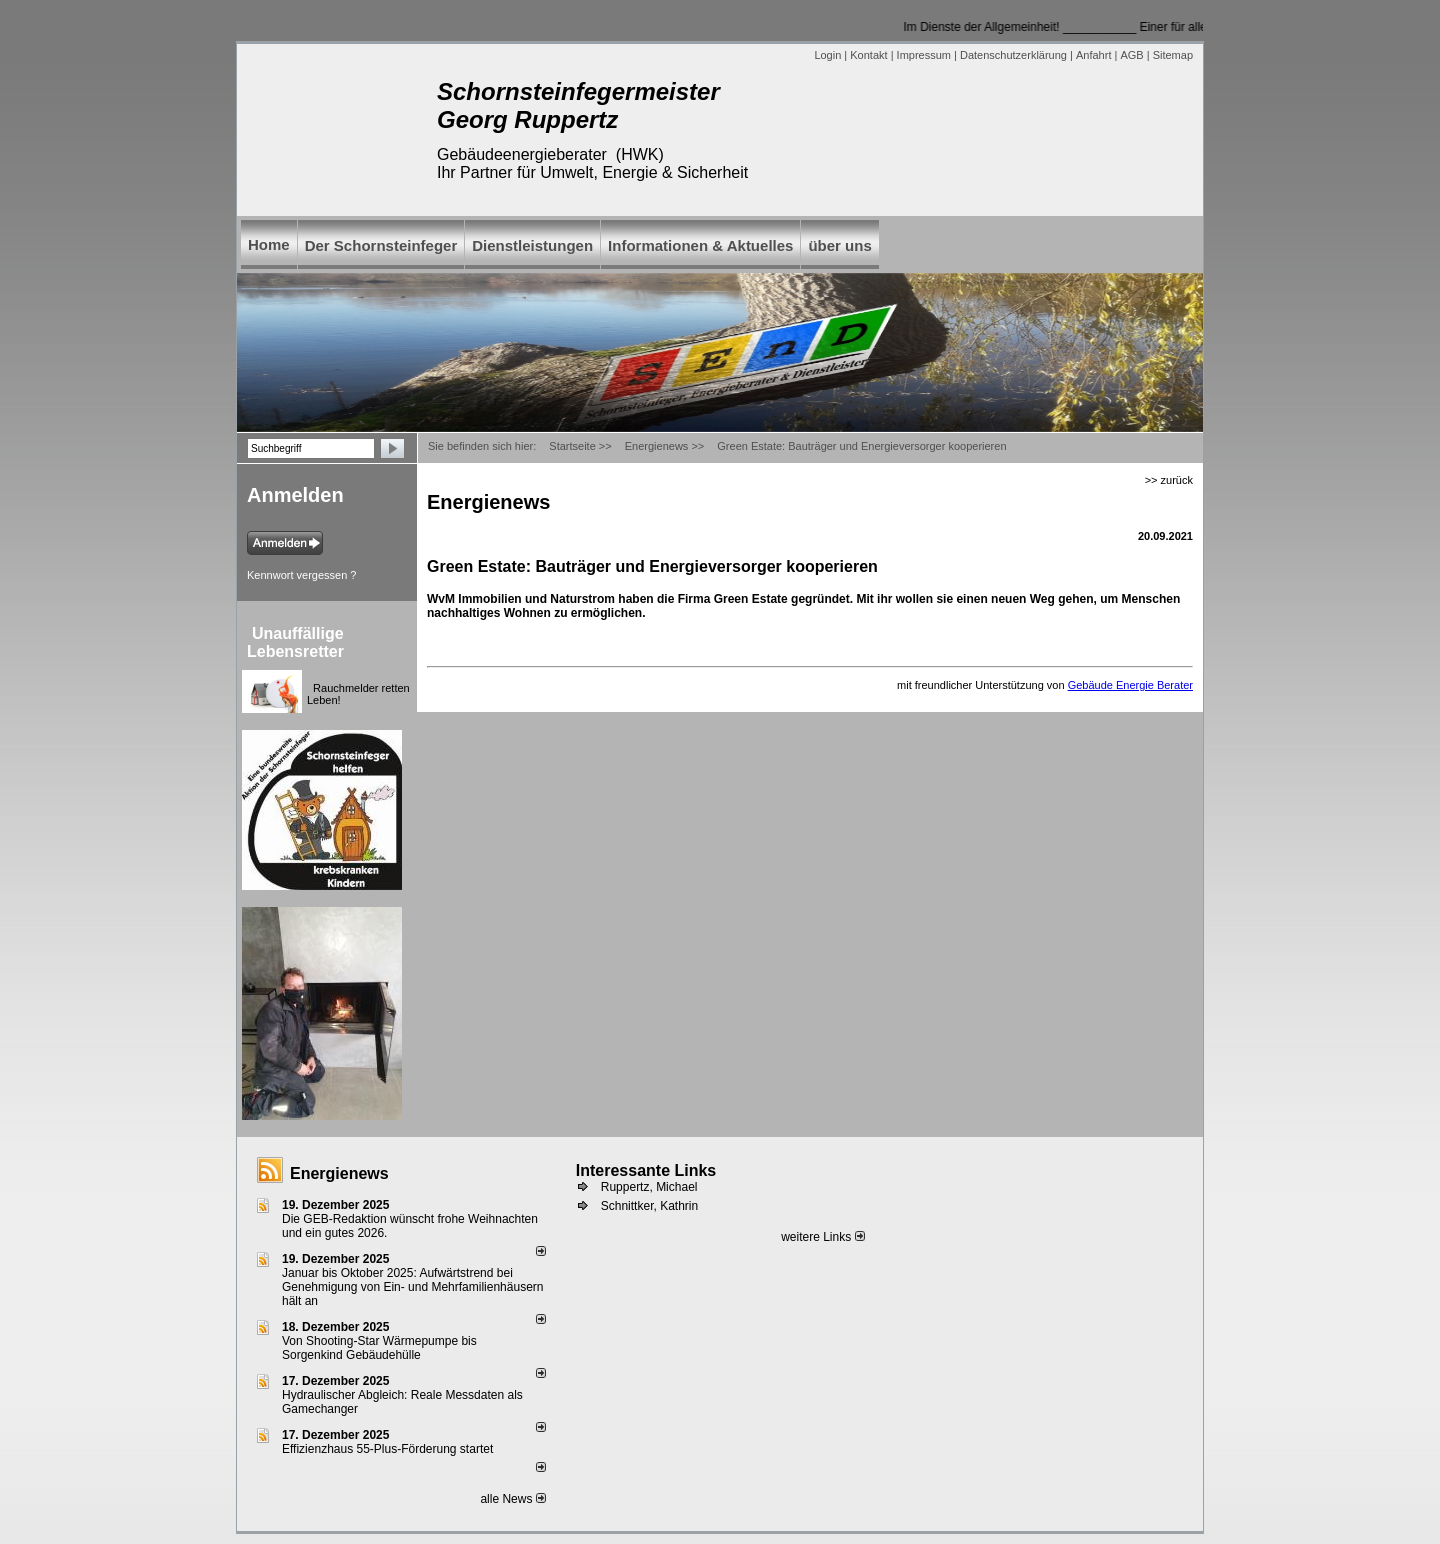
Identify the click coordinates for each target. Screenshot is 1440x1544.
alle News (512, 1499)
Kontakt (868, 55)
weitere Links (822, 1237)
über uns (839, 245)
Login (827, 55)
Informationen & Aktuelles (700, 245)
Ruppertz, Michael (649, 1187)
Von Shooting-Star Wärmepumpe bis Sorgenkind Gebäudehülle (379, 1348)
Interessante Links (646, 1170)
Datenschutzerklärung (1013, 55)
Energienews (339, 1173)
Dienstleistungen (532, 245)
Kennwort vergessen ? (301, 575)
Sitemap (1173, 55)
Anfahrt (1093, 55)
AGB (1131, 55)
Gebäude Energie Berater (1130, 685)
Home (269, 244)
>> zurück (1169, 480)
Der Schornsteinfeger (381, 245)
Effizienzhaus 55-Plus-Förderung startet (387, 1449)
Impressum (924, 55)
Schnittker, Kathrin (649, 1206)
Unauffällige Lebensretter (295, 642)
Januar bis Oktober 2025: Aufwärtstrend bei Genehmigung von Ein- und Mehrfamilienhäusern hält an (413, 1287)
